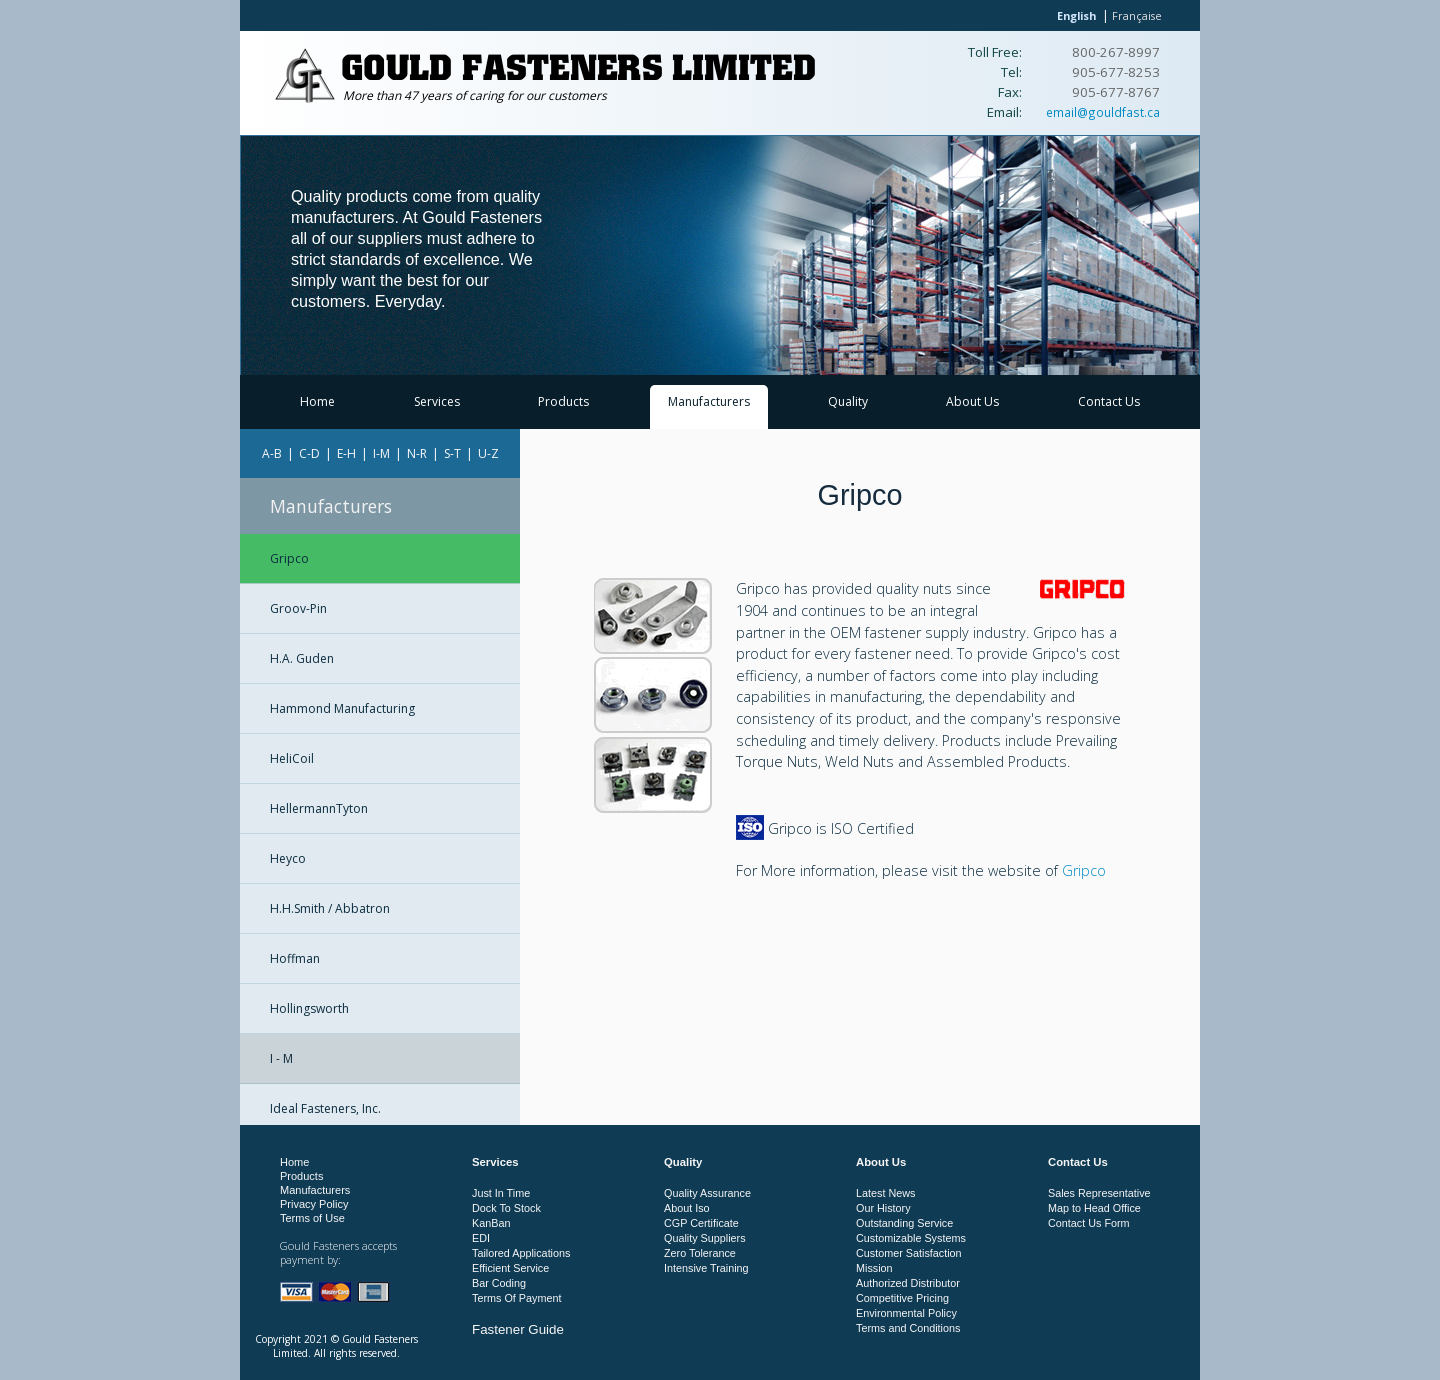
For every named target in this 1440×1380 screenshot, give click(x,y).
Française (1137, 15)
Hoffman (295, 958)
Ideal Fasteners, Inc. (325, 1108)
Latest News (885, 1193)
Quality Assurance (707, 1193)
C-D (309, 453)
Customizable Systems (911, 1238)
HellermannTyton (319, 808)
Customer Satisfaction (909, 1253)
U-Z (488, 453)
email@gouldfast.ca (1103, 112)
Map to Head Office (1094, 1208)
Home (317, 401)
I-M (381, 453)
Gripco (289, 558)
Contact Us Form (1089, 1223)
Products (563, 401)
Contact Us (1109, 401)
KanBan (491, 1223)
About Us (972, 401)
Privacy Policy (314, 1204)
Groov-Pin (298, 608)
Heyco (288, 858)
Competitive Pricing (902, 1298)
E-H (346, 453)
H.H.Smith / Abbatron (330, 908)
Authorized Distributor (908, 1283)
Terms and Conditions (908, 1328)
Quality (848, 401)
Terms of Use (312, 1218)
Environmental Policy (906, 1313)
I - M (281, 1058)
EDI (481, 1238)
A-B (272, 453)
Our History (883, 1208)
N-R (417, 453)
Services (437, 401)
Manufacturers (709, 401)
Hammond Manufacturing (342, 708)
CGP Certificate (701, 1223)
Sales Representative (1099, 1193)
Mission (874, 1268)
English (1076, 15)
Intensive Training (706, 1268)
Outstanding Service (904, 1223)
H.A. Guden (302, 658)
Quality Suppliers (705, 1238)
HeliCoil (292, 758)
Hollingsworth (309, 1008)
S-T (452, 453)
